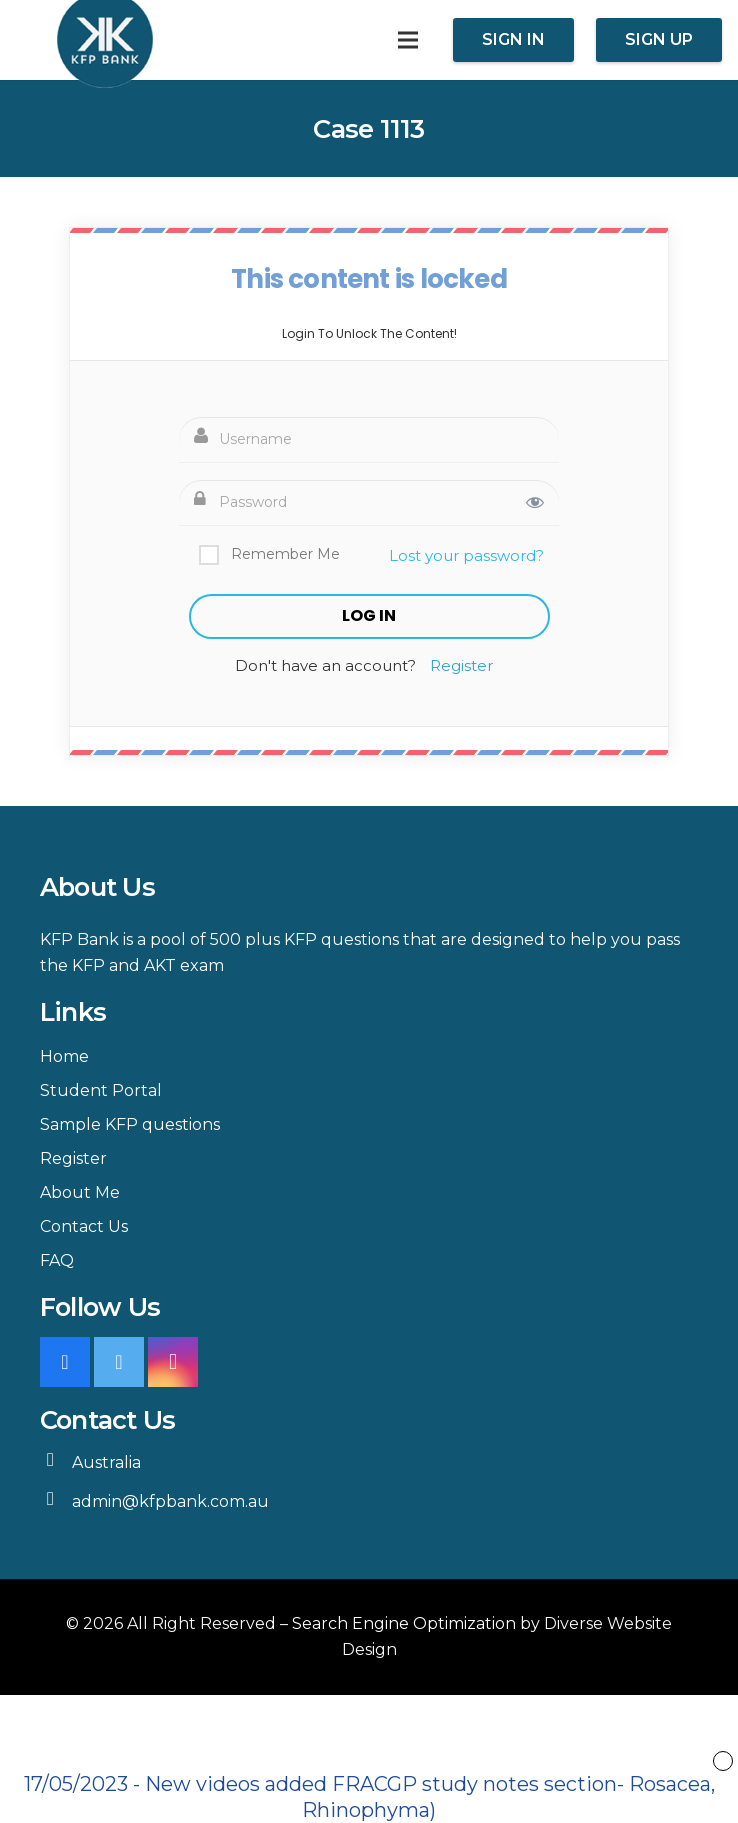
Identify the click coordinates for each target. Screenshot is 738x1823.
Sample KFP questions (130, 1124)
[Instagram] (173, 1362)
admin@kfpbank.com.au (170, 1501)
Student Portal (101, 1090)
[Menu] (408, 40)
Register (461, 665)
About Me (80, 1192)
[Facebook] (65, 1362)
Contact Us (84, 1226)
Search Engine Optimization (404, 1623)
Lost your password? (466, 555)
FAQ (57, 1260)
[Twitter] (119, 1362)
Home (64, 1056)
